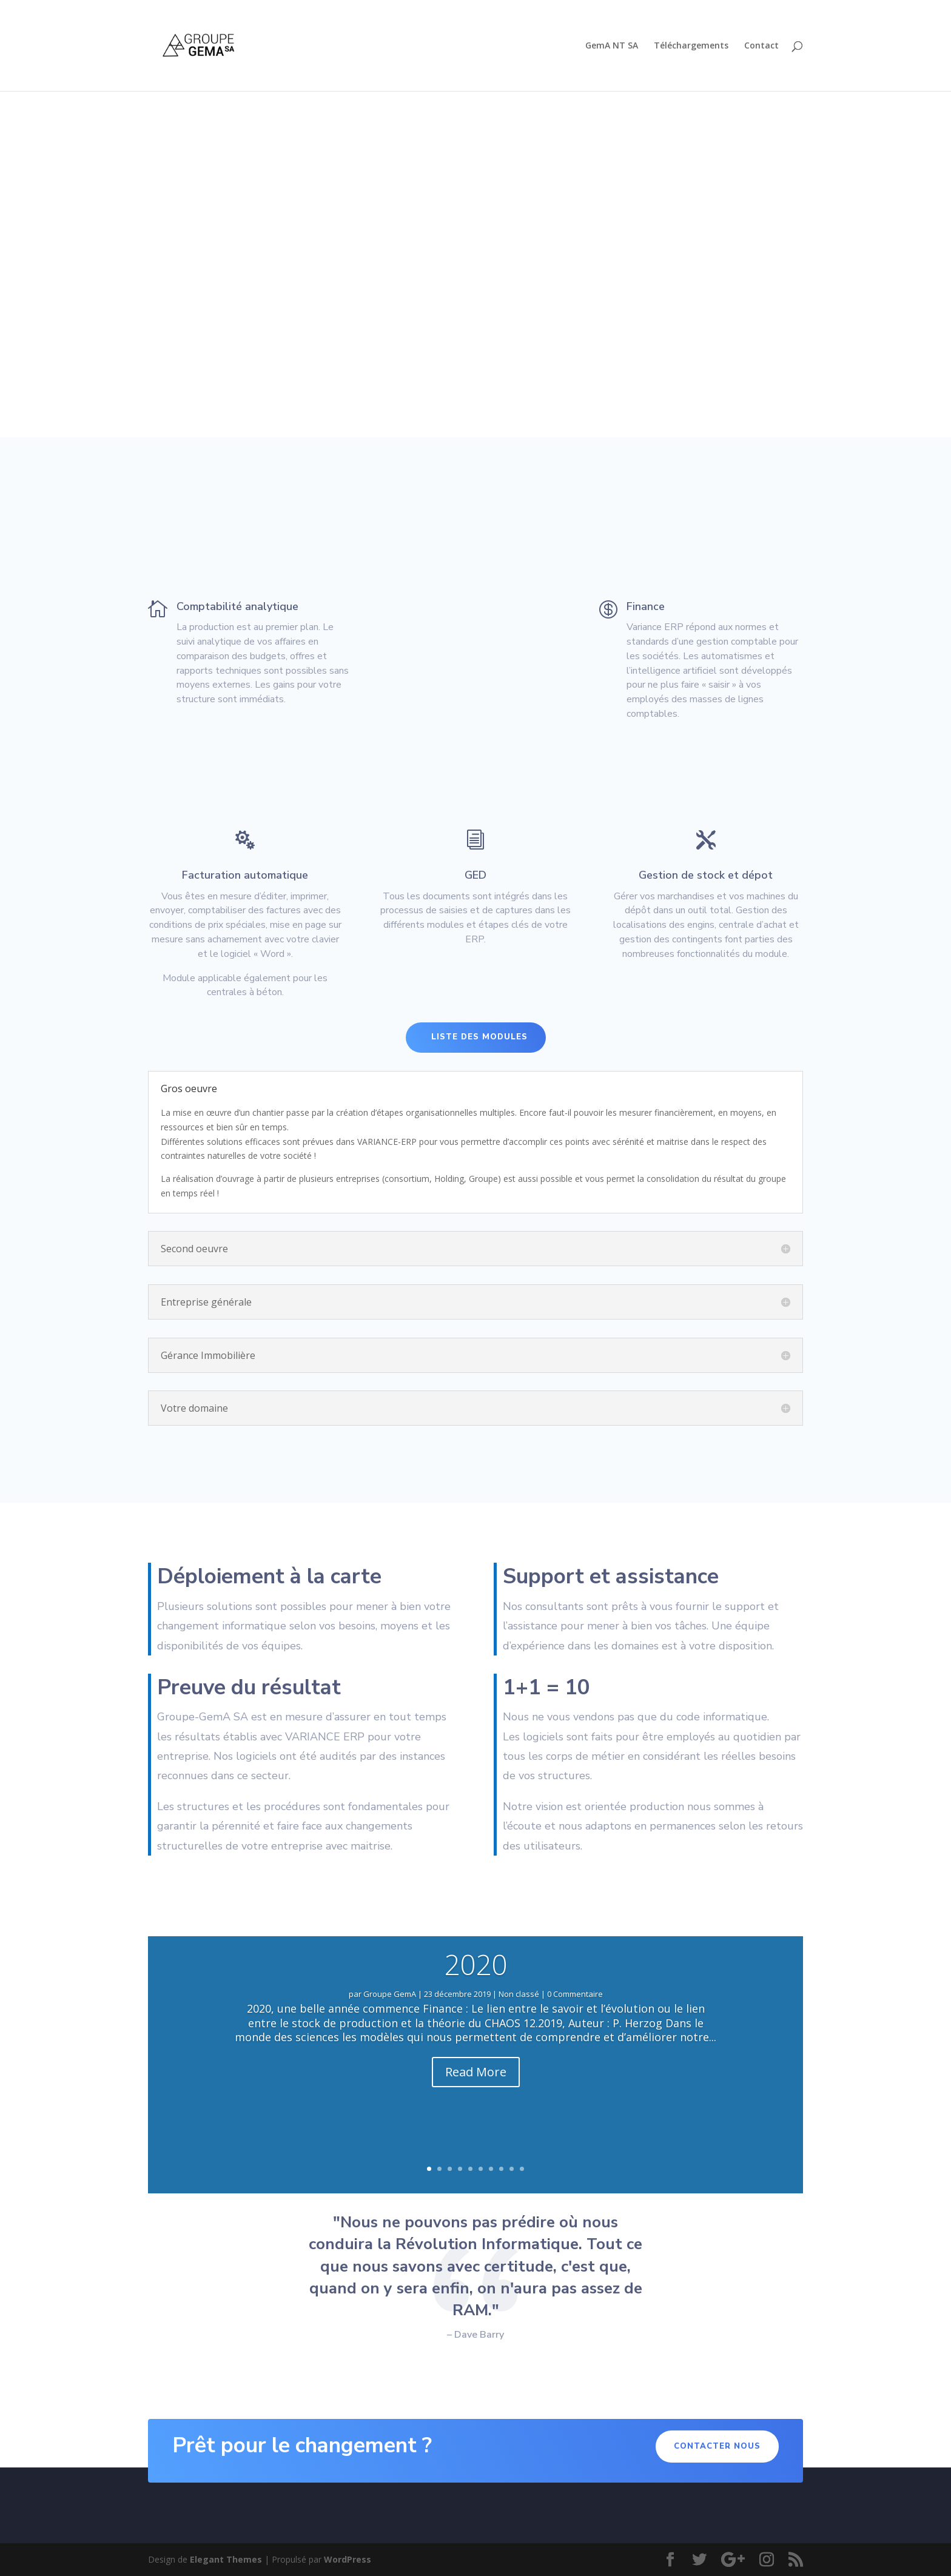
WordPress (347, 2559)
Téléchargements (691, 46)
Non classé (519, 1993)
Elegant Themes (226, 2559)
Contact (761, 46)
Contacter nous (717, 2446)
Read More (475, 2072)
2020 (475, 1964)
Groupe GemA (389, 1993)
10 (522, 2169)
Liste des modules (479, 1036)
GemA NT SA (611, 46)
